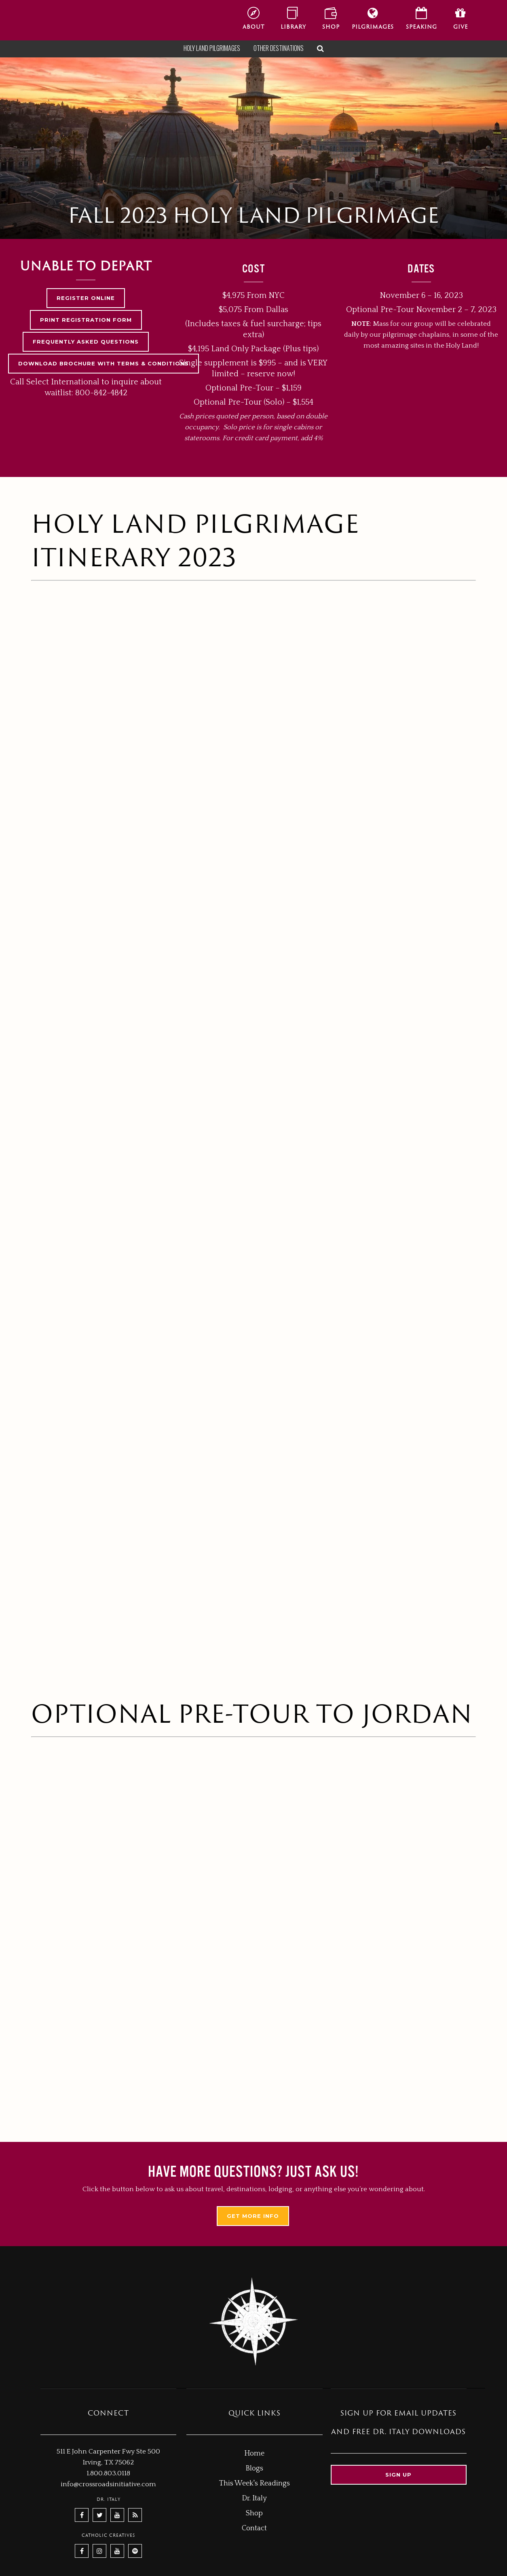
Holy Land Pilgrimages (212, 48)
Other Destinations (279, 48)
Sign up (398, 2474)
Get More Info (253, 2216)
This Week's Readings (254, 2483)
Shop (254, 2513)
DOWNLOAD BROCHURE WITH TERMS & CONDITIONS (103, 363)
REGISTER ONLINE (86, 298)
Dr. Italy (254, 2498)
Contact (254, 2528)
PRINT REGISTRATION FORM (86, 319)
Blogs (254, 2468)
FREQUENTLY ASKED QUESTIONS (86, 341)
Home (254, 2453)
